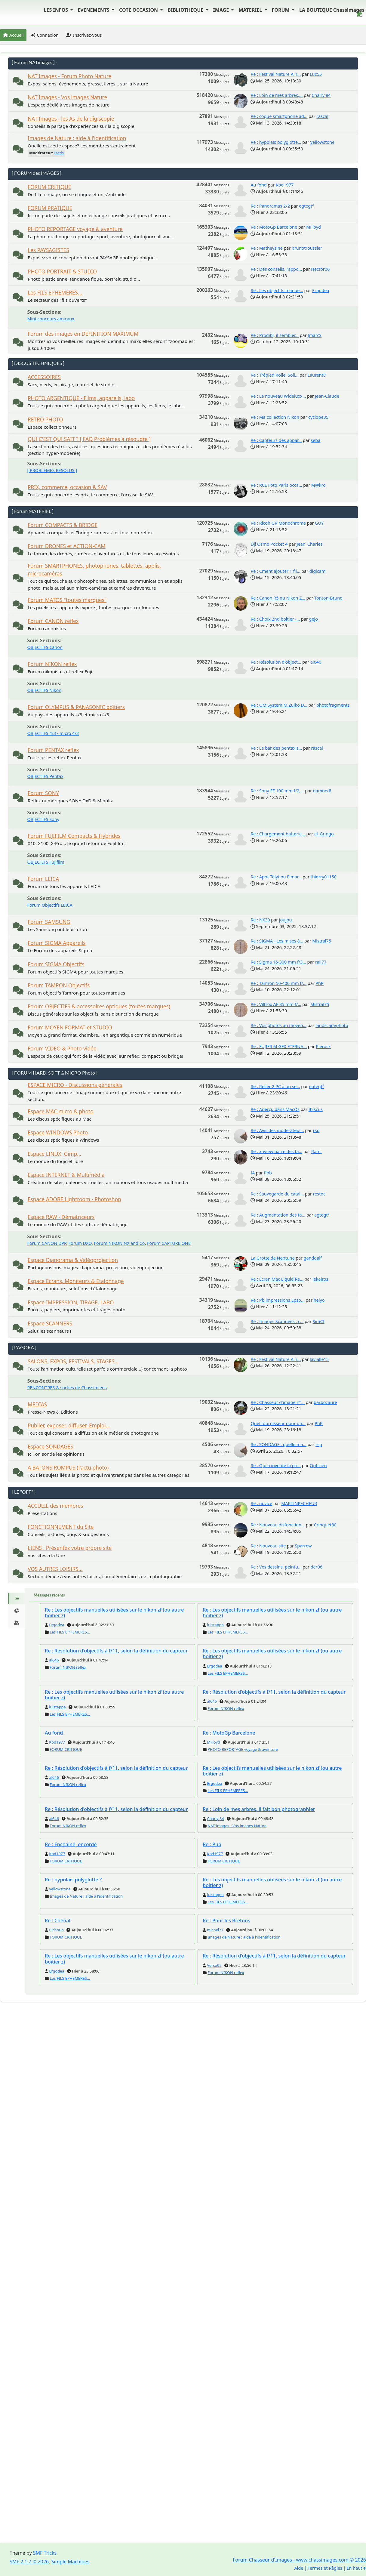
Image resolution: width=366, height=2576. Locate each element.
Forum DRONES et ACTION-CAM (67, 546)
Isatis (59, 153)
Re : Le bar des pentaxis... (276, 748)
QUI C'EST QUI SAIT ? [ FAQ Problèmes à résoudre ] (89, 439)
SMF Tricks (45, 2553)
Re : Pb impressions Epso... (277, 1300)
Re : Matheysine (266, 248)
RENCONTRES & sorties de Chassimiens (67, 1387)
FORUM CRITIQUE (49, 187)
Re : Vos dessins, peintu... (276, 1567)
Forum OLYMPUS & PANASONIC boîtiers (76, 707)
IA (253, 1173)
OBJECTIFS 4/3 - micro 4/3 (53, 733)
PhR (319, 983)
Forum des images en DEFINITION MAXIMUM (83, 333)
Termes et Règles (325, 2568)
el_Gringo (324, 834)
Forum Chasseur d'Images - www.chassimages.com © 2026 (299, 2559)
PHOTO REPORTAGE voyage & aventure (75, 229)
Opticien (318, 1465)
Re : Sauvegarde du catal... (277, 1194)
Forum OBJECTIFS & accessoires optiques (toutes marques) (99, 1006)
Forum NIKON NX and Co (119, 1243)
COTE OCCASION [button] (139, 10)
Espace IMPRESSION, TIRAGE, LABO (71, 1302)
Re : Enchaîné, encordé (71, 1844)
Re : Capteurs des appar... (276, 440)
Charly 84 (321, 95)
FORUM (281, 10)
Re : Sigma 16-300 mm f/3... (278, 962)
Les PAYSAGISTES (48, 250)
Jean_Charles (309, 544)
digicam (317, 571)
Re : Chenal (57, 1920)
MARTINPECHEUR (299, 1503)
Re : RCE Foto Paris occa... (276, 485)
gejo (313, 619)
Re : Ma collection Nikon (275, 417)
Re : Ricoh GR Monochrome (278, 523)
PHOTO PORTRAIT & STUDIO (62, 271)
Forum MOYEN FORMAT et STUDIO (70, 1027)
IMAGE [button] (221, 10)
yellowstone (322, 142)
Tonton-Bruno (328, 598)
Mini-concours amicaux (50, 319)
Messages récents (49, 1595)
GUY (319, 523)
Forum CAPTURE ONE (169, 1243)
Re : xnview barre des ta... (276, 1151)
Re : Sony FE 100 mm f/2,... (277, 791)
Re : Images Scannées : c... (277, 1321)
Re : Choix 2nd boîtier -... (275, 619)
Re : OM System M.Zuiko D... (279, 705)
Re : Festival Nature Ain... (276, 74)
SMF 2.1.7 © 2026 (29, 2561)
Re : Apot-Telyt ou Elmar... (276, 877)
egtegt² (306, 206)
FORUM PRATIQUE (50, 208)
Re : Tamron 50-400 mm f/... (278, 983)
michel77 (215, 1930)
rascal (322, 116)
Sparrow (303, 1546)
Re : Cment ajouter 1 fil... (275, 571)
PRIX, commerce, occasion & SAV (67, 487)
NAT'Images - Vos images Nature (67, 97)
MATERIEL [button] (250, 10)
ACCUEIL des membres (55, 1505)
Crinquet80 (325, 1525)
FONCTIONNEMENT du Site (61, 1526)
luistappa (215, 1624)
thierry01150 (324, 877)
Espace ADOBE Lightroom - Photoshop (74, 1199)
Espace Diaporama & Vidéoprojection (73, 1260)
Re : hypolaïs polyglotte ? (73, 1879)
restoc (319, 1194)
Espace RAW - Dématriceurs (61, 1217)
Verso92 (214, 1965)
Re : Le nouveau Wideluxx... (278, 396)
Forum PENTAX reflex (53, 750)
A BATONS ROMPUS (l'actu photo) (68, 1467)
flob (268, 1173)
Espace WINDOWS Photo (58, 1132)
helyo (319, 1300)
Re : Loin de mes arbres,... (277, 95)
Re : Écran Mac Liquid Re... (277, 1279)
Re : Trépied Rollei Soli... (274, 375)
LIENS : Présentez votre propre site (70, 1547)
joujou (285, 920)
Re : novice (261, 1503)
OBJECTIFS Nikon (44, 690)
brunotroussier (307, 248)
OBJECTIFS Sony (43, 819)
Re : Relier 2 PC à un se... (275, 1086)
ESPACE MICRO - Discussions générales (75, 1084)
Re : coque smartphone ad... (279, 116)
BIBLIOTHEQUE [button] (186, 10)
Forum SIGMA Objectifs (56, 964)
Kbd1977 (285, 185)
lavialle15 (319, 1359)
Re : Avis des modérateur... (277, 1130)
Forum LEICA (43, 878)
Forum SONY (43, 793)
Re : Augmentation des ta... (278, 1215)
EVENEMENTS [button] (94, 10)
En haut (356, 2568)
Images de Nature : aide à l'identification (77, 138)
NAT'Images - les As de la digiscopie (71, 118)
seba (315, 440)
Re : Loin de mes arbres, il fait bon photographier (259, 1809)
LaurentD (316, 375)
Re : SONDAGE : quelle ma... (278, 1444)
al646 (315, 662)
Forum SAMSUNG (49, 921)
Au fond (258, 185)
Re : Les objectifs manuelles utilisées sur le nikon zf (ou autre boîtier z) (114, 1612)
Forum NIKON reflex (52, 664)
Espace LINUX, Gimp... (54, 1153)
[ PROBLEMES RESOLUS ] (52, 470)
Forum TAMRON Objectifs (59, 985)
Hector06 (320, 269)
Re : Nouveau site (268, 1546)
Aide (298, 2568)
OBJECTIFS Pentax (45, 776)
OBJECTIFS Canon (45, 647)
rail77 (321, 962)
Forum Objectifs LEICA (49, 905)
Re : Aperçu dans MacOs (275, 1109)
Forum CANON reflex (53, 621)
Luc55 (316, 74)
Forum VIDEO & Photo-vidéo (62, 1048)
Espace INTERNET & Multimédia (66, 1174)
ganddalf (313, 1258)
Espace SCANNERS (50, 1323)
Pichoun (56, 1930)
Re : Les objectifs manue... (277, 290)
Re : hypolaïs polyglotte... (276, 142)
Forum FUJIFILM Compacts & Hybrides (74, 835)
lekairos (320, 1279)
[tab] (16, 1599)
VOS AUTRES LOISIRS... (55, 1569)
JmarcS (314, 335)
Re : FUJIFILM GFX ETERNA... (279, 1046)
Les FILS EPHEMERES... (55, 292)
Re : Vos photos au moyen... (278, 1025)
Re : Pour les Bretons (226, 1920)
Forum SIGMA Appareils (57, 942)
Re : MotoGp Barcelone (274, 227)
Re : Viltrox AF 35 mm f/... (276, 1004)
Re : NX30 (260, 920)
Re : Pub (212, 1844)
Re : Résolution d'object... (276, 662)
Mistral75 (321, 941)
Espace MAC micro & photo (61, 1111)
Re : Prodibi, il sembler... (275, 335)
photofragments (332, 705)
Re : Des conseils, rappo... (276, 269)
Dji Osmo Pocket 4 (269, 544)
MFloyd (313, 227)
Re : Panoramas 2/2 (270, 206)
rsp (316, 1130)
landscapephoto (331, 1025)
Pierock (323, 1046)
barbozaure (325, 1402)
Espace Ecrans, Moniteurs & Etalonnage (76, 1281)
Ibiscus (316, 1109)
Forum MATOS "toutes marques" (67, 600)
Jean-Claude (327, 396)
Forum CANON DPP (46, 1243)
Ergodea (320, 290)
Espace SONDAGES (50, 1446)
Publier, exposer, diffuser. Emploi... (69, 1425)
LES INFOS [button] (56, 10)
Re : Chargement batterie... (278, 834)
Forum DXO (80, 1243)
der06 (316, 1567)
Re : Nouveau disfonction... (278, 1525)
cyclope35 (318, 417)
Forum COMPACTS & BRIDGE (62, 525)
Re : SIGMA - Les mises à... (277, 941)
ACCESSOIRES (44, 377)
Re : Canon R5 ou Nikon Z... (278, 598)
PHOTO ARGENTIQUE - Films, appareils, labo (81, 398)
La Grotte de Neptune (272, 1258)
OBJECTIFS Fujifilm (45, 862)
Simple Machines (70, 2561)
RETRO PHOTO (45, 419)
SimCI (318, 1321)
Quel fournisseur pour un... (278, 1423)
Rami (316, 1151)
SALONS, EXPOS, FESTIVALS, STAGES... (73, 1361)
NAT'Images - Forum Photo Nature (69, 76)
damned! (322, 791)
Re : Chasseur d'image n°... (278, 1402)
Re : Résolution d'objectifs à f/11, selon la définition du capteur (116, 1650)
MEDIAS (37, 1404)
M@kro (318, 485)
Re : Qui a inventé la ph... (276, 1465)
